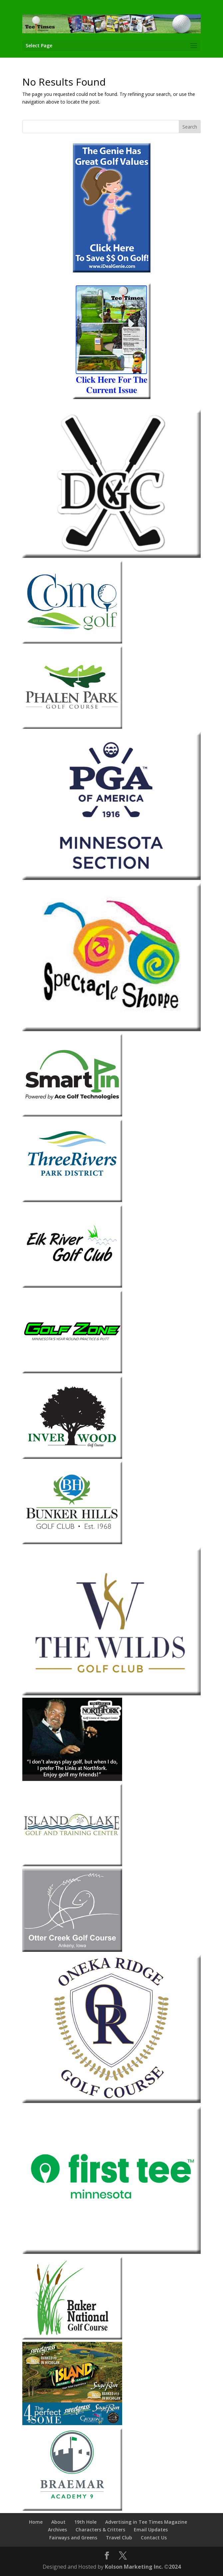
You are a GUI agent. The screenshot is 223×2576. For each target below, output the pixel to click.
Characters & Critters (100, 2529)
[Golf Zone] (72, 1371)
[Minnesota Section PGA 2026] (111, 878)
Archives (57, 2529)
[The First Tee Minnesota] (111, 2252)
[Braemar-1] (72, 2509)
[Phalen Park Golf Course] (72, 727)
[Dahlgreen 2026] (111, 556)
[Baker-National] (72, 2338)
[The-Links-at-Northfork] (72, 1779)
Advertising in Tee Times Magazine (146, 2522)
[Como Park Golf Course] (72, 642)
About (58, 2522)
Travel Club (119, 2537)
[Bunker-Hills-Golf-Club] (72, 1542)
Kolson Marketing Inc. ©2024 (143, 2566)
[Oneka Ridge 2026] (111, 2101)
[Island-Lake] (72, 1864)
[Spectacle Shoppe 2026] (111, 1029)
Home (36, 2522)
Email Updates (151, 2529)
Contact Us (154, 2537)
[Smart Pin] (72, 1114)
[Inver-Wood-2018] (72, 1457)
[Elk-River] (72, 1286)
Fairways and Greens (73, 2537)
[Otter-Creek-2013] (72, 1950)
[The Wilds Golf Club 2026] (111, 1693)
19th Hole (85, 2522)
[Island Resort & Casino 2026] (72, 2423)
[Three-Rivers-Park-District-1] (72, 1200)
